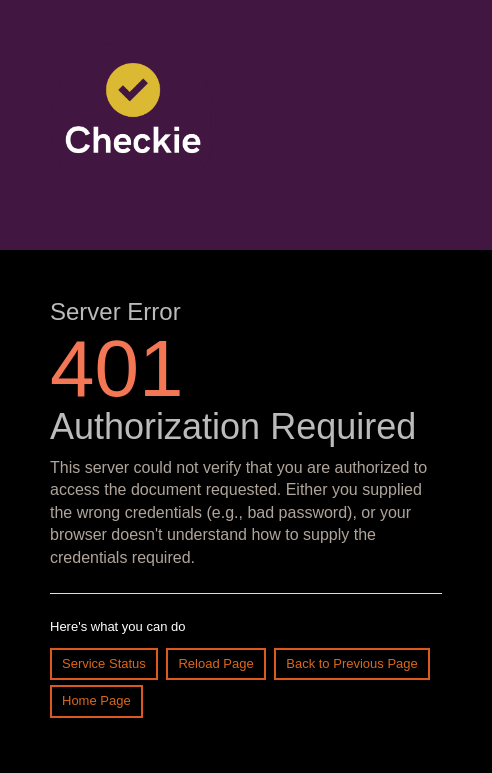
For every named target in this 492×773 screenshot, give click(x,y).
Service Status (104, 663)
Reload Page (215, 663)
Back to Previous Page (352, 663)
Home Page (96, 700)
